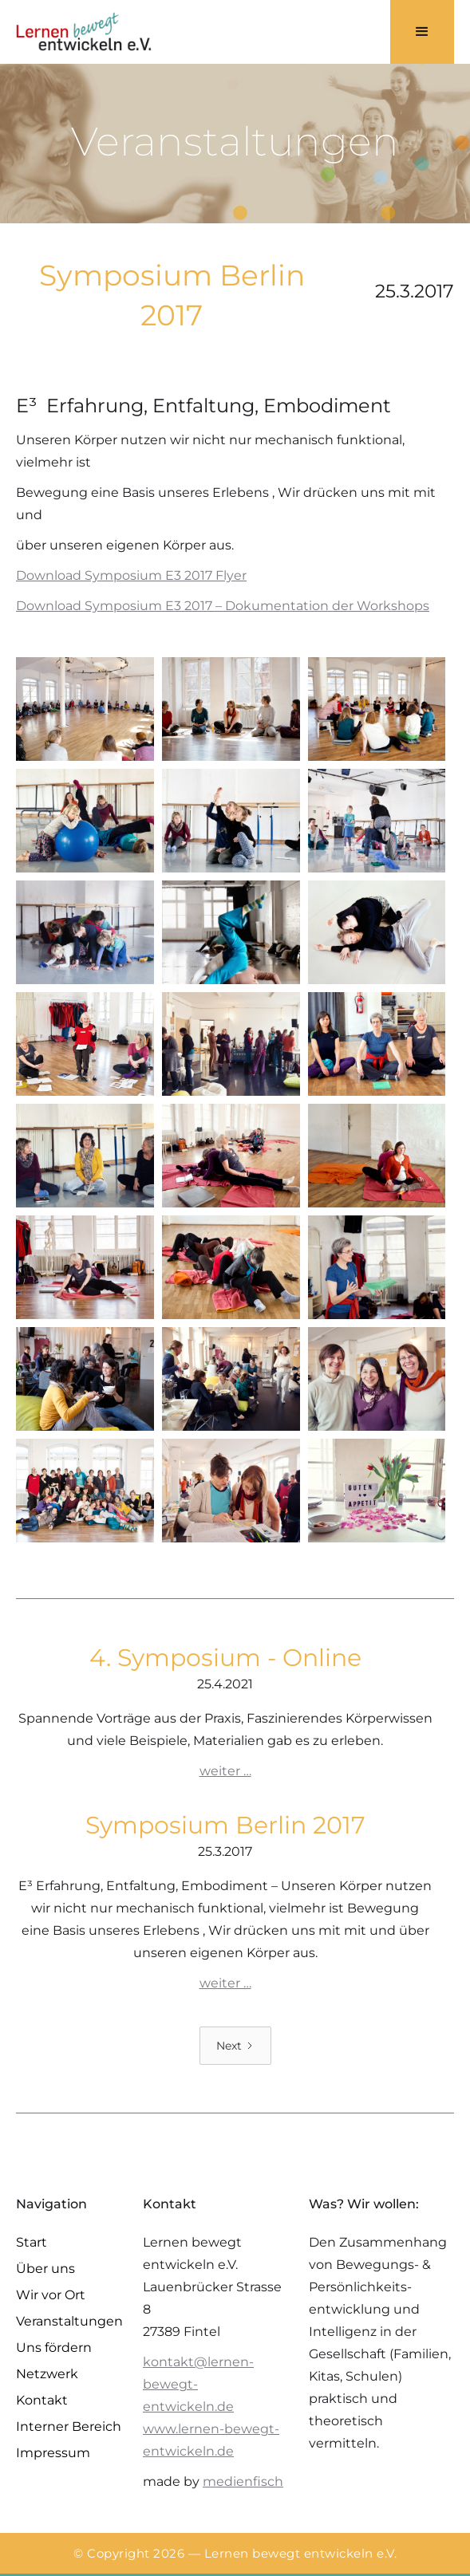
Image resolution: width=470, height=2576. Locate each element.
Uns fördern (54, 2347)
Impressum (53, 2452)
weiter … (225, 1770)
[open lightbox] (85, 709)
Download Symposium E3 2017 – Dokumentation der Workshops (222, 605)
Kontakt (42, 2400)
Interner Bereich (68, 2426)
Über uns (45, 2268)
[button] (422, 32)
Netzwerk (47, 2373)
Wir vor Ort (50, 2294)
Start (31, 2242)
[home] (84, 31)
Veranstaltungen (69, 2321)
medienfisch (243, 2481)
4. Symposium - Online (225, 1657)
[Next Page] (235, 2046)
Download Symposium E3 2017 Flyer (131, 575)
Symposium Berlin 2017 (225, 1825)
